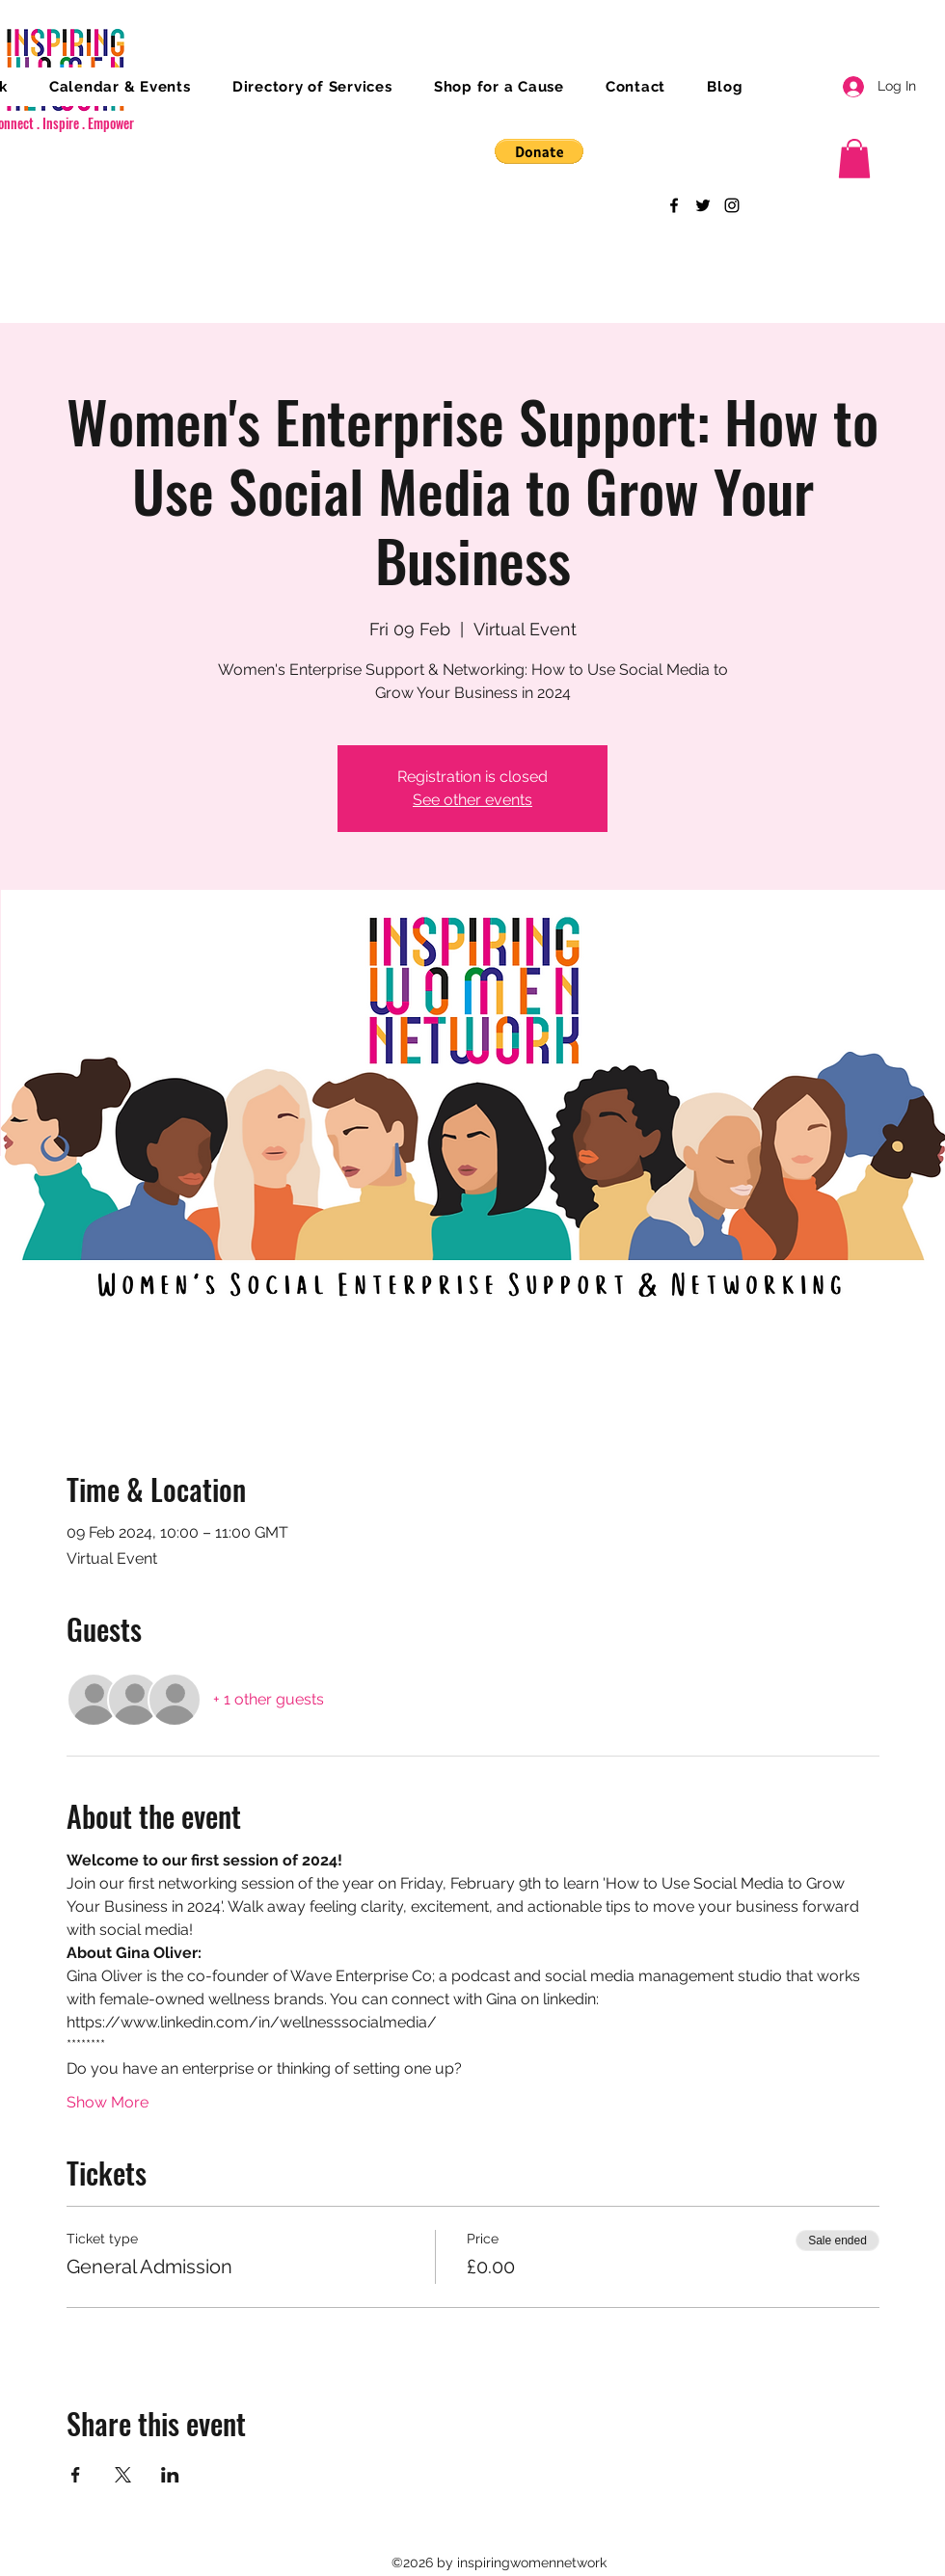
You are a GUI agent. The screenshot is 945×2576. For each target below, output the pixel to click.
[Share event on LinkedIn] (170, 2474)
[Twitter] (703, 205)
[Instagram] (732, 205)
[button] (539, 151)
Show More (107, 2102)
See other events (472, 800)
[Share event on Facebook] (76, 2474)
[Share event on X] (123, 2474)
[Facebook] (674, 205)
